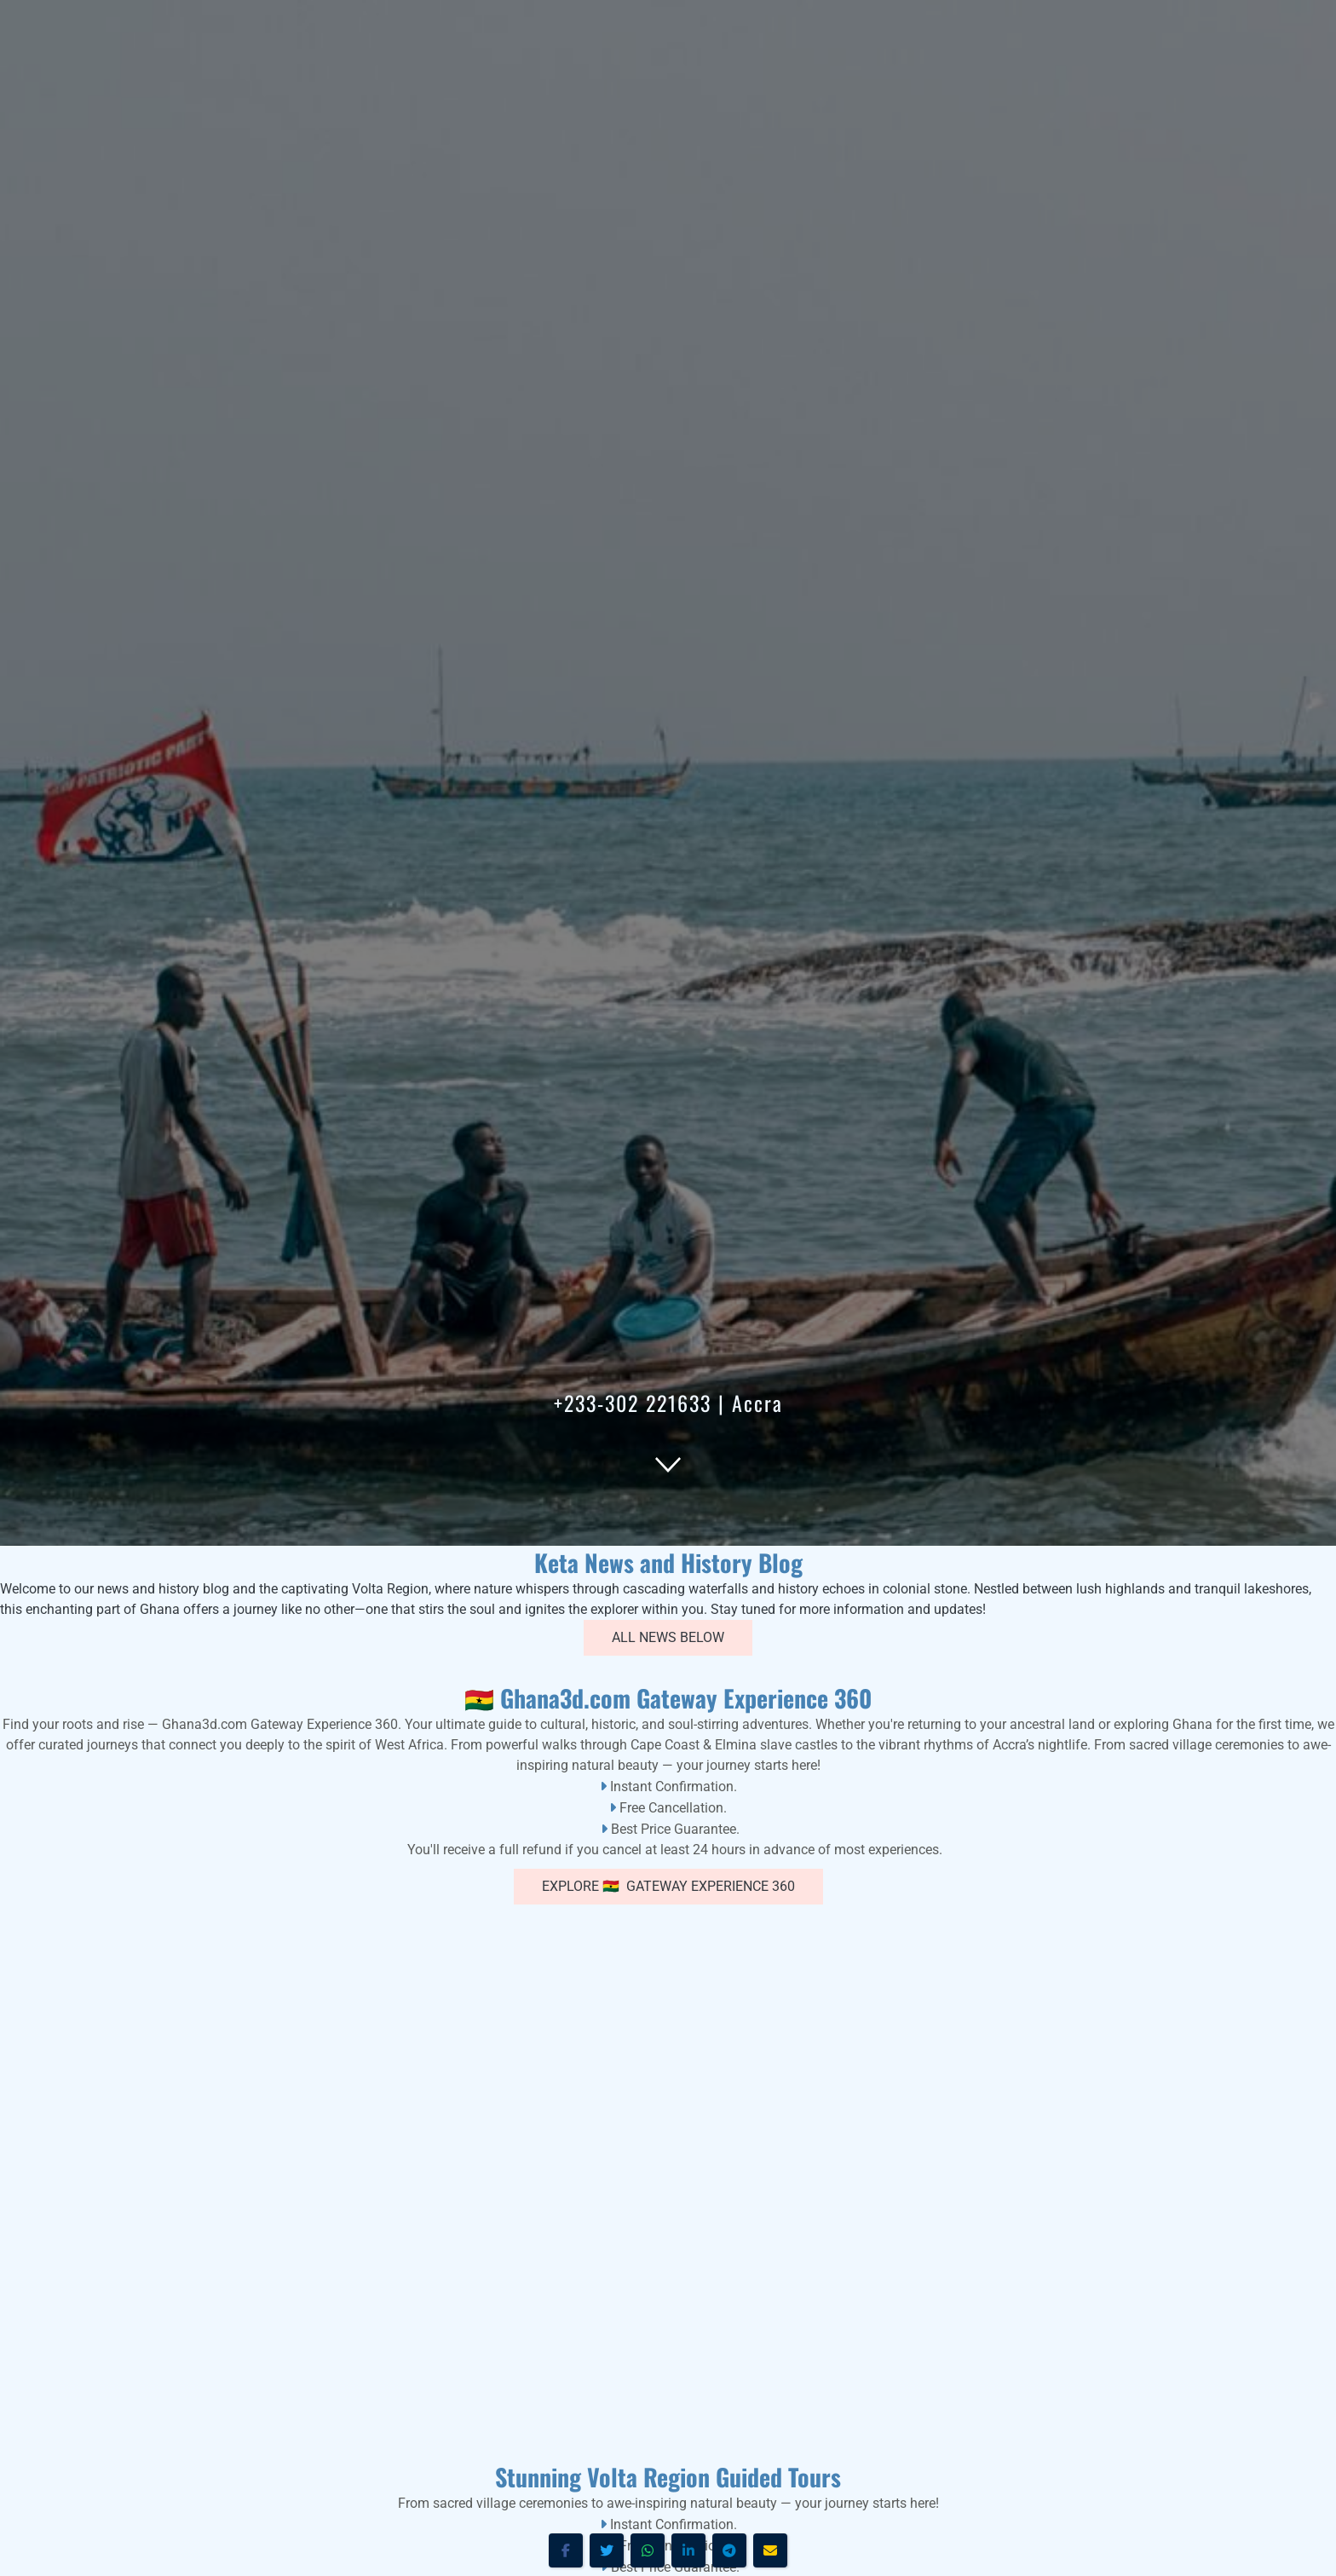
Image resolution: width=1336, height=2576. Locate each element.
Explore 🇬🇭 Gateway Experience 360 (668, 1886)
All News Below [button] (668, 1637)
